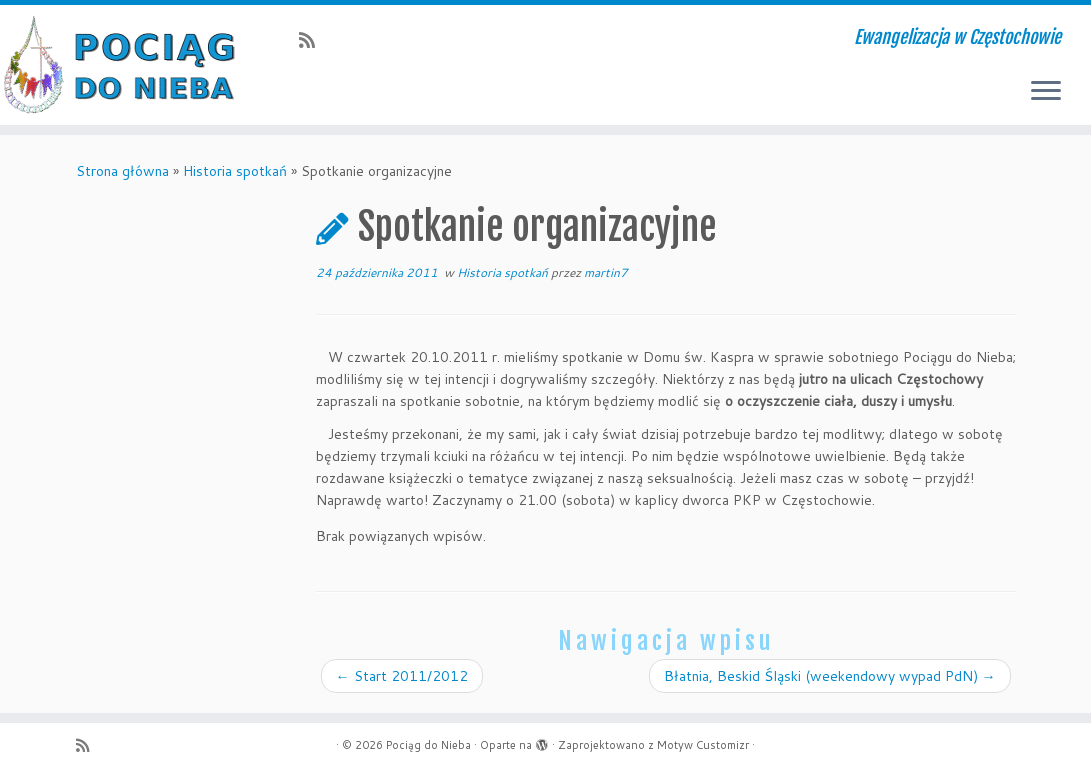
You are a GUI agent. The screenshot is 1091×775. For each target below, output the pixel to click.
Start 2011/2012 (402, 676)
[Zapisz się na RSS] (313, 40)
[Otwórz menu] (1046, 92)
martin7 (606, 272)
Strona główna (122, 171)
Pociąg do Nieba (428, 745)
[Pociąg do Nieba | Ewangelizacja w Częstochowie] (127, 65)
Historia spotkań (235, 171)
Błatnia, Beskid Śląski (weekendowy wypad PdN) (830, 676)
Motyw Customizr (703, 745)
